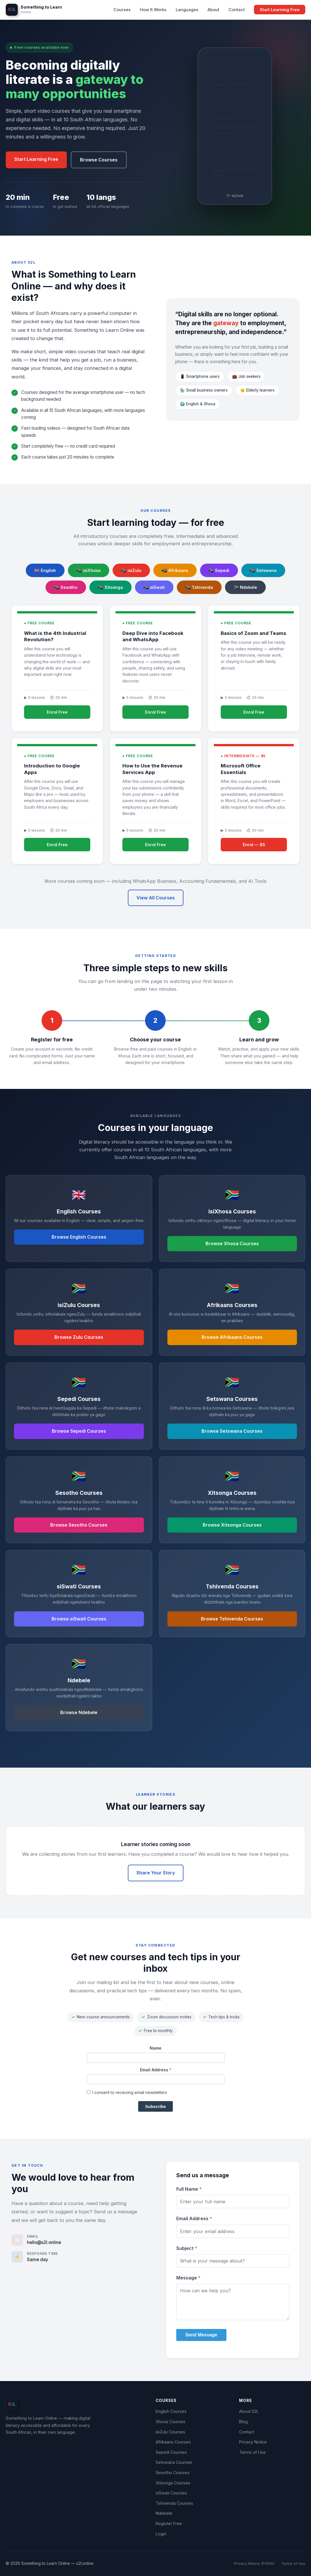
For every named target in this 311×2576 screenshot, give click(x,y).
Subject (186, 2248)
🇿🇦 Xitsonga (110, 587)
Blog (243, 2421)
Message (188, 2278)
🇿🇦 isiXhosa (89, 570)
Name (155, 2048)
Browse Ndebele (78, 1712)
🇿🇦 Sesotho (65, 587)
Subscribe (155, 2106)
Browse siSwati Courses (79, 1619)
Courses (122, 9)
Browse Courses (99, 160)
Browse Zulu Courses (78, 1337)
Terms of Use (252, 2452)
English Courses (171, 2411)
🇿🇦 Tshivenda (199, 587)
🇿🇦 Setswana (263, 570)
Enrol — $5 (254, 844)
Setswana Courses (174, 2462)
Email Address (155, 2069)
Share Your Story (155, 1873)
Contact (236, 9)
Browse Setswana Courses (232, 1431)
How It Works (153, 9)
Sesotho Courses (172, 2472)
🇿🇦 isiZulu (131, 570)
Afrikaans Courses (173, 2441)
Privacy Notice (253, 2441)
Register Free (169, 2523)
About (213, 9)
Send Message (201, 2334)
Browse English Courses (79, 1237)
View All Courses (155, 898)
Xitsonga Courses (173, 2482)
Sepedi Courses (171, 2452)
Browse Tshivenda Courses (232, 1619)
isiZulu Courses (170, 2431)
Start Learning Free (280, 9)
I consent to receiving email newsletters (127, 2092)
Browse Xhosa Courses (232, 1243)
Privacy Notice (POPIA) (254, 2563)
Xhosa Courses (170, 2421)
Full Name (189, 2189)
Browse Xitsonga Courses (232, 1525)
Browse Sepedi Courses (79, 1431)
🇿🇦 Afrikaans (175, 570)
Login (161, 2533)
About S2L (249, 2411)
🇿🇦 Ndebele (245, 587)
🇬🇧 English (45, 570)
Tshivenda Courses (174, 2503)
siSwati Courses (171, 2492)
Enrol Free (57, 712)
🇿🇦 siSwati (154, 587)
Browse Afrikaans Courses (232, 1337)
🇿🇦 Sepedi (219, 570)
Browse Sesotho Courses (78, 1525)
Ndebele (164, 2513)
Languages (187, 9)
